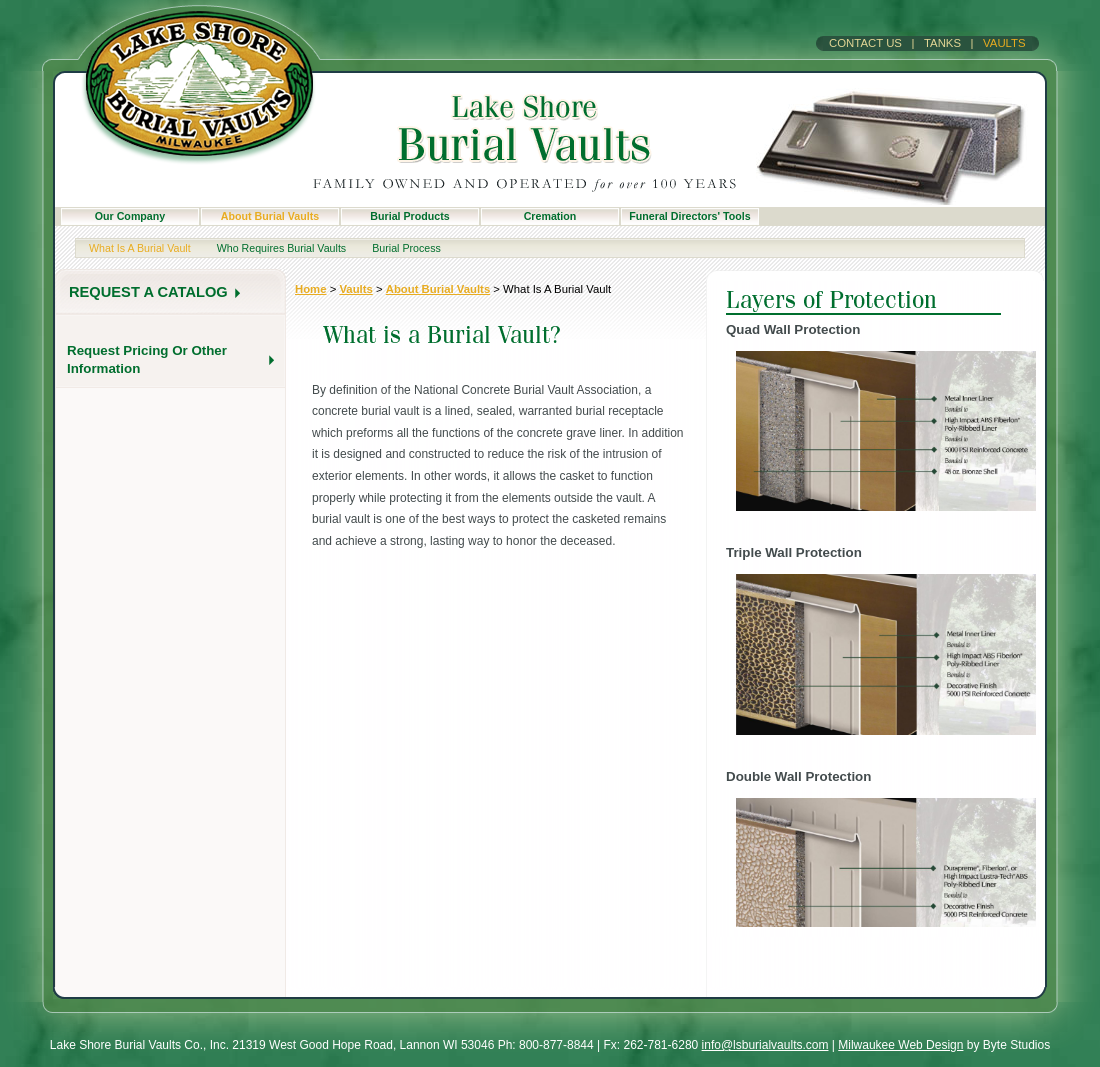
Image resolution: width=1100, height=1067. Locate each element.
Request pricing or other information (147, 359)
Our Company (130, 216)
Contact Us (865, 43)
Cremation (550, 216)
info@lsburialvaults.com (765, 1045)
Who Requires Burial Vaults (282, 248)
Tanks (942, 43)
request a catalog (148, 292)
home (310, 289)
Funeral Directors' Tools (689, 216)
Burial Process (406, 248)
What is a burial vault (140, 248)
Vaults (1004, 43)
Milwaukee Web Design (900, 1045)
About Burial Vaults (270, 216)
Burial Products (409, 216)
